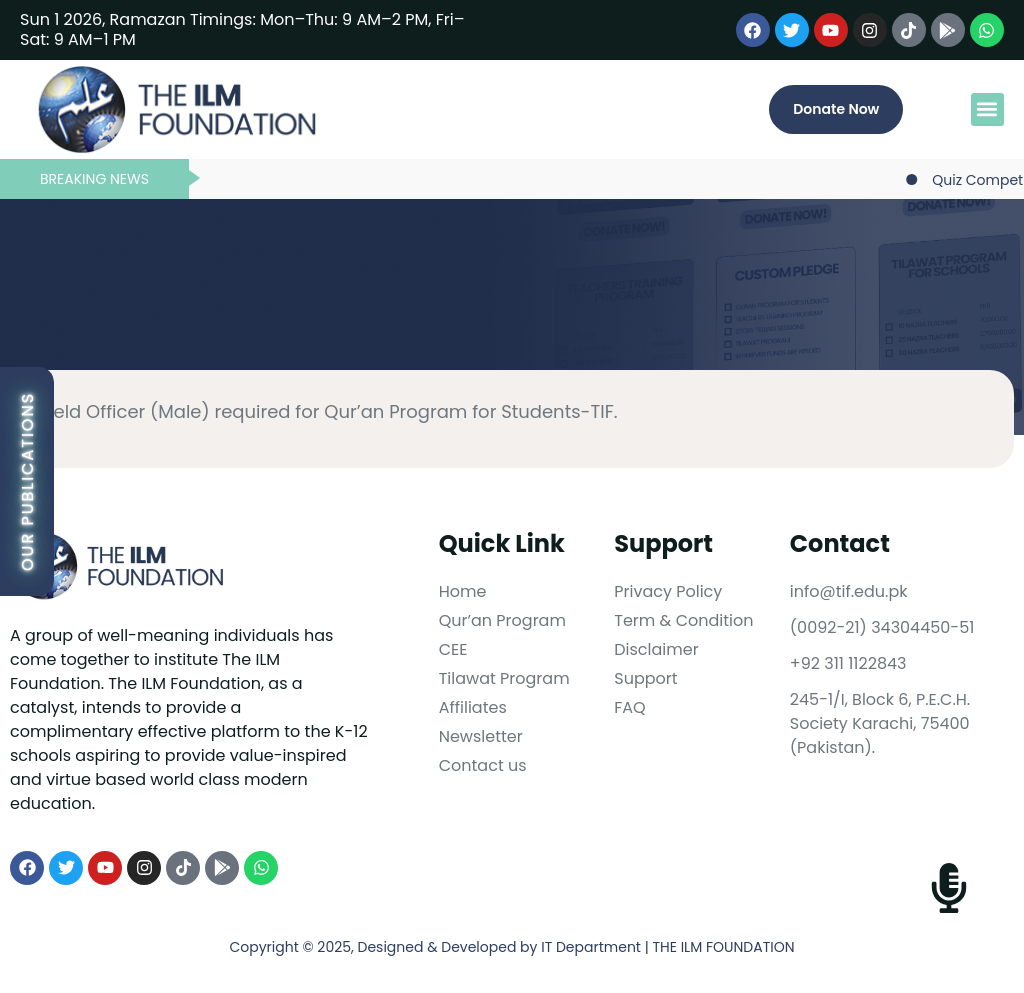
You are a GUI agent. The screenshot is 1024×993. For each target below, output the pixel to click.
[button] (987, 109)
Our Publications (27, 481)
